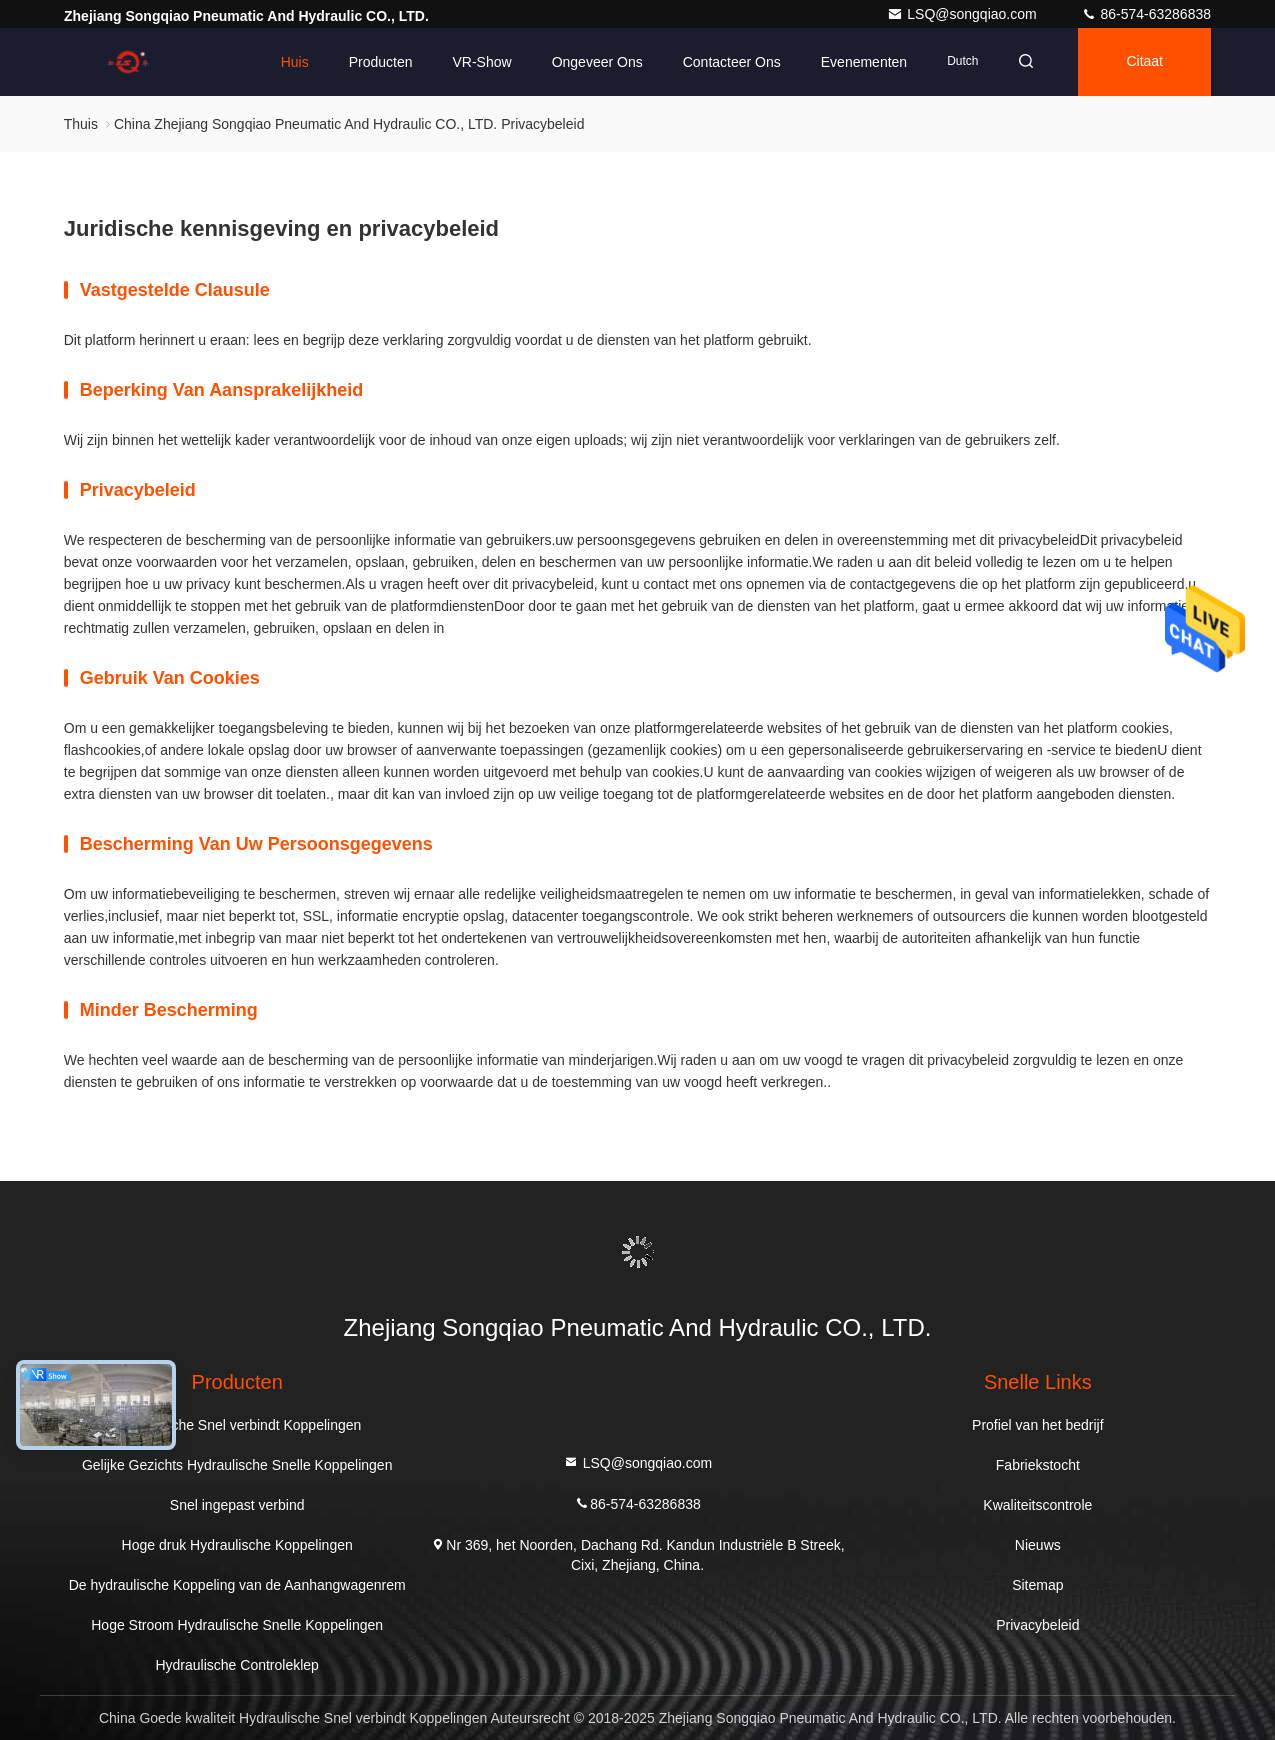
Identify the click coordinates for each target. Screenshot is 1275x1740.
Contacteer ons (732, 62)
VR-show (481, 62)
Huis (295, 62)
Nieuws (1038, 1545)
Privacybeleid (1037, 1625)
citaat (1144, 62)
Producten (381, 62)
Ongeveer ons (597, 62)
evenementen (864, 62)
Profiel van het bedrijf (1038, 1425)
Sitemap (1037, 1585)
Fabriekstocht (1038, 1465)
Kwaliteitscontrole (1037, 1505)
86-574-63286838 (1146, 14)
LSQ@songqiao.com (963, 14)
